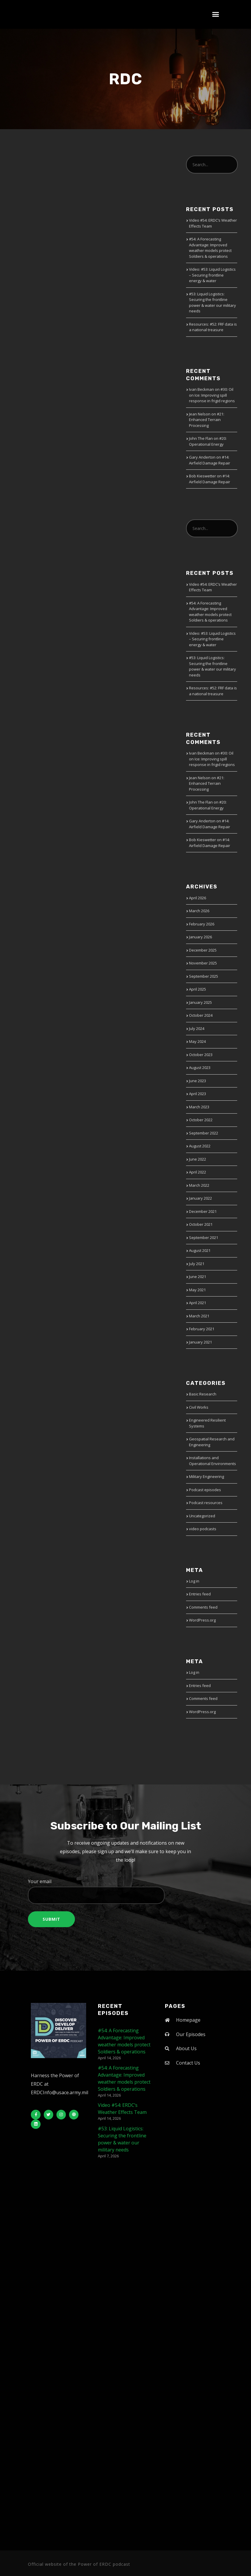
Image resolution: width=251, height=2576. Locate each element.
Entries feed (200, 1594)
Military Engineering (206, 1476)
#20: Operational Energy (208, 441)
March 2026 (199, 910)
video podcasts (202, 1528)
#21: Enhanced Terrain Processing (206, 419)
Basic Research (202, 1394)
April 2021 (197, 1302)
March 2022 (199, 1185)
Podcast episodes (205, 1489)
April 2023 (197, 1093)
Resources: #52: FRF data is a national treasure (213, 327)
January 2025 (200, 1002)
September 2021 (203, 1237)
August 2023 (199, 1067)
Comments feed (203, 1607)
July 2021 (196, 1263)
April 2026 (197, 897)
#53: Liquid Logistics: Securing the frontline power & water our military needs (212, 302)
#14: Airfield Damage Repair (209, 460)
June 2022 (197, 1159)
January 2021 (200, 1342)
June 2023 (197, 1080)
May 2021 (197, 1289)
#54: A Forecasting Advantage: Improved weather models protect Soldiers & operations (210, 247)
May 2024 (197, 1041)
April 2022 (197, 1172)
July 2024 (196, 1028)
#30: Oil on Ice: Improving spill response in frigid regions (212, 395)
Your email (125, 1891)
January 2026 (200, 937)
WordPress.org (202, 1620)
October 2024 (200, 1015)
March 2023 (199, 1106)
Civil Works (198, 1407)
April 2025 (197, 989)
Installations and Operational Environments (212, 1460)
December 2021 (203, 1211)
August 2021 (199, 1250)
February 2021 (201, 1328)
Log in (194, 1581)
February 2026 (201, 924)
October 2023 (200, 1054)
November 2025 (203, 963)
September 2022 (203, 1133)
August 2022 (199, 1146)
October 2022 (200, 1119)
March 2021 (199, 1316)
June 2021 (197, 1276)
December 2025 (203, 950)
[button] (215, 14)
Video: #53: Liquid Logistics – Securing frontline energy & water (212, 275)
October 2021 (200, 1224)
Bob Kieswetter (202, 476)
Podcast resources (205, 1502)
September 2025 (203, 976)
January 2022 (200, 1198)
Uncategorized (202, 1515)
